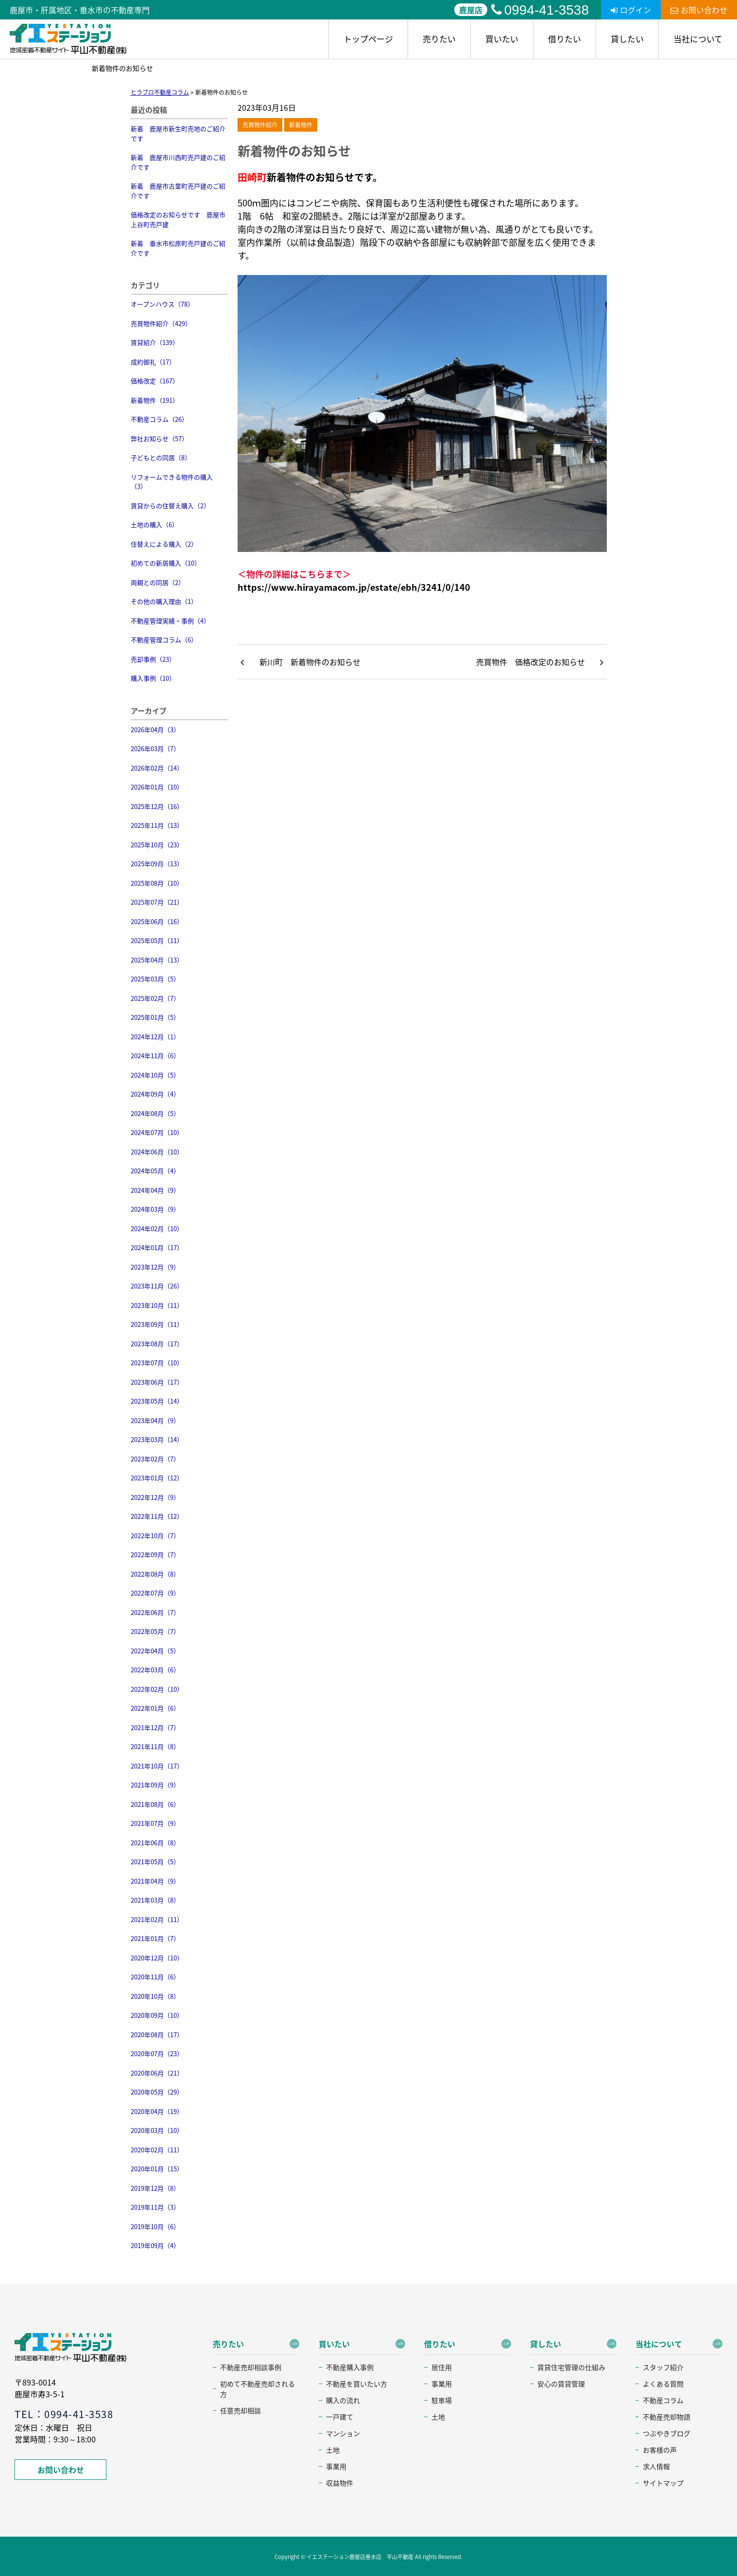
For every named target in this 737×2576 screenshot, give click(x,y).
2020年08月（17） (157, 2034)
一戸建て (339, 2416)
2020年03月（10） (157, 2130)
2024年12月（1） (155, 1036)
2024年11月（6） (155, 1055)
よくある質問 (663, 2383)
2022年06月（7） (155, 1612)
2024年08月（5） (155, 1113)
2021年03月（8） (155, 1900)
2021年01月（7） (155, 1938)
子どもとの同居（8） (161, 457)
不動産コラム (663, 2400)
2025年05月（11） (157, 940)
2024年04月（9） (155, 1190)
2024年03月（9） (155, 1209)
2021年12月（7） (155, 1727)
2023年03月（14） (157, 1439)
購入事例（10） (153, 678)
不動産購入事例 (350, 2367)
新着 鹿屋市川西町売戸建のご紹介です (178, 162)
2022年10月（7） (155, 1535)
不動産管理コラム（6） (164, 639)
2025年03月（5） (155, 978)
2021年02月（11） (157, 1919)
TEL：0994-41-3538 (64, 2414)
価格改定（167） (155, 380)
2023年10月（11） (157, 1305)
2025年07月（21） (157, 902)
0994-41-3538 (540, 10)
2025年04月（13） (157, 959)
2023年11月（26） (157, 1285)
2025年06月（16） (157, 921)
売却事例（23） (153, 659)
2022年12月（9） (155, 1497)
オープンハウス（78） (162, 304)
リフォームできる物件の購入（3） (172, 481)
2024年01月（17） (157, 1247)
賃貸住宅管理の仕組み (571, 2367)
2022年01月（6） (155, 1708)
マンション (343, 2433)
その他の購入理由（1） (164, 601)
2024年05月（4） (155, 1170)
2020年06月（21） (157, 2073)
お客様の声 (660, 2450)
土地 (333, 2450)
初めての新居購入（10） (166, 562)
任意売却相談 (240, 2410)
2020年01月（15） (157, 2168)
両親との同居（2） (158, 582)
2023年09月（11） (157, 1324)
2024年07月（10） (157, 1132)
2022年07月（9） (155, 1592)
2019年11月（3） (155, 2207)
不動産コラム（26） (159, 419)
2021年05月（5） (155, 1861)
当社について (697, 39)
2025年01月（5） (155, 1017)
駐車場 (441, 2400)
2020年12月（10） (157, 1957)
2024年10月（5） (155, 1075)
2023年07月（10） (157, 1362)
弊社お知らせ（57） (159, 438)
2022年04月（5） (155, 1650)
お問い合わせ (698, 10)
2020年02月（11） (157, 2149)
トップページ (368, 39)
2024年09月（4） (155, 1094)
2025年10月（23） (157, 844)
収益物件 (339, 2483)
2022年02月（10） (157, 1689)
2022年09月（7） (155, 1554)
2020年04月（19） (157, 2111)
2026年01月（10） (157, 786)
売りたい (439, 39)
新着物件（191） (155, 400)
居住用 (441, 2367)
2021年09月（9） (155, 1784)
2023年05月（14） (157, 1401)
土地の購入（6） (154, 524)
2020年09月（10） (157, 2015)
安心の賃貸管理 (561, 2383)
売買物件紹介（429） (161, 323)
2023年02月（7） (155, 1458)
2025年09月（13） (157, 863)
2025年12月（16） (157, 806)
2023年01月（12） (157, 1477)
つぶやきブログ (666, 2433)
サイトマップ (663, 2483)
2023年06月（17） (157, 1382)
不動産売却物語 (666, 2416)
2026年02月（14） (157, 768)
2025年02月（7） (155, 998)
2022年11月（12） (157, 1516)
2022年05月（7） (155, 1631)
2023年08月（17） (157, 1343)
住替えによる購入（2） (164, 544)
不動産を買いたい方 (356, 2383)
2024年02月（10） (157, 1228)
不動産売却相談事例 (250, 2367)
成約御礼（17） (153, 361)
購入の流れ (343, 2400)
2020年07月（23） (157, 2053)
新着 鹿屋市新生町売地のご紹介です (178, 133)
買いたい (501, 39)
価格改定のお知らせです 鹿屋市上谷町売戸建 (178, 219)
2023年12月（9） (155, 1266)
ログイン (631, 10)
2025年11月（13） (157, 825)
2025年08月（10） (157, 883)
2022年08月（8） (155, 1574)
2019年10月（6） (155, 2226)
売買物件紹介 (259, 124)
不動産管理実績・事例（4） (170, 620)
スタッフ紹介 (663, 2367)
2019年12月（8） (155, 2188)
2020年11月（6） (155, 1976)
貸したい (627, 39)
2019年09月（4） (155, 2245)
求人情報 (656, 2466)
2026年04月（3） (155, 729)
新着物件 (300, 124)
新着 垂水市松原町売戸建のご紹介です (178, 248)
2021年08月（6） (155, 1804)
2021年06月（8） (155, 1842)
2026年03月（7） (155, 748)
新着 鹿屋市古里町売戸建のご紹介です (178, 190)
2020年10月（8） (155, 1996)
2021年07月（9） (155, 1823)
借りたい (564, 39)
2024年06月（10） (157, 1151)
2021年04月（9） (155, 1881)
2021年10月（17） (157, 1765)
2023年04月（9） (155, 1420)
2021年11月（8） (155, 1746)
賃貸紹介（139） (155, 342)
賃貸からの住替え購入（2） (170, 505)
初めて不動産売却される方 (257, 2389)
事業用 (336, 2466)
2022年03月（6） (155, 1669)
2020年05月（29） (157, 2091)
